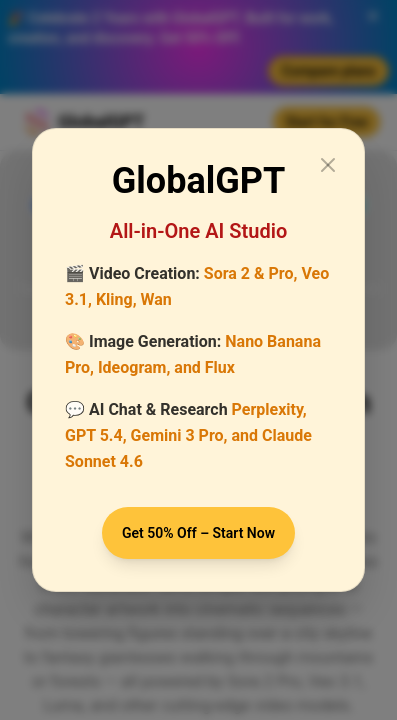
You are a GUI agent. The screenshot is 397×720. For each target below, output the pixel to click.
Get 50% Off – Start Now (198, 533)
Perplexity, (269, 409)
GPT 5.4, (96, 435)
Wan (156, 299)
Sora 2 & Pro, (251, 273)
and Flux (204, 367)
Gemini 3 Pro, (179, 435)
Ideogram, (134, 367)
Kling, (116, 299)
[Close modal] (328, 165)
